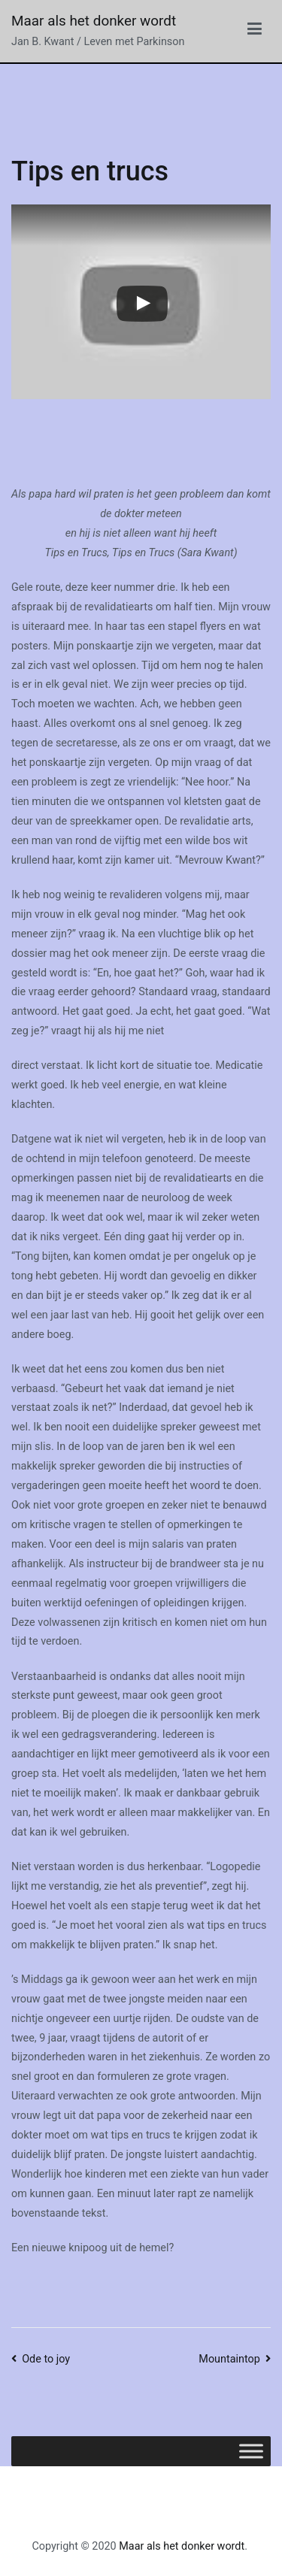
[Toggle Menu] (251, 2451)
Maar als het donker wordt (93, 20)
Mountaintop (229, 2359)
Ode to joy (46, 2359)
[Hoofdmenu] (254, 32)
